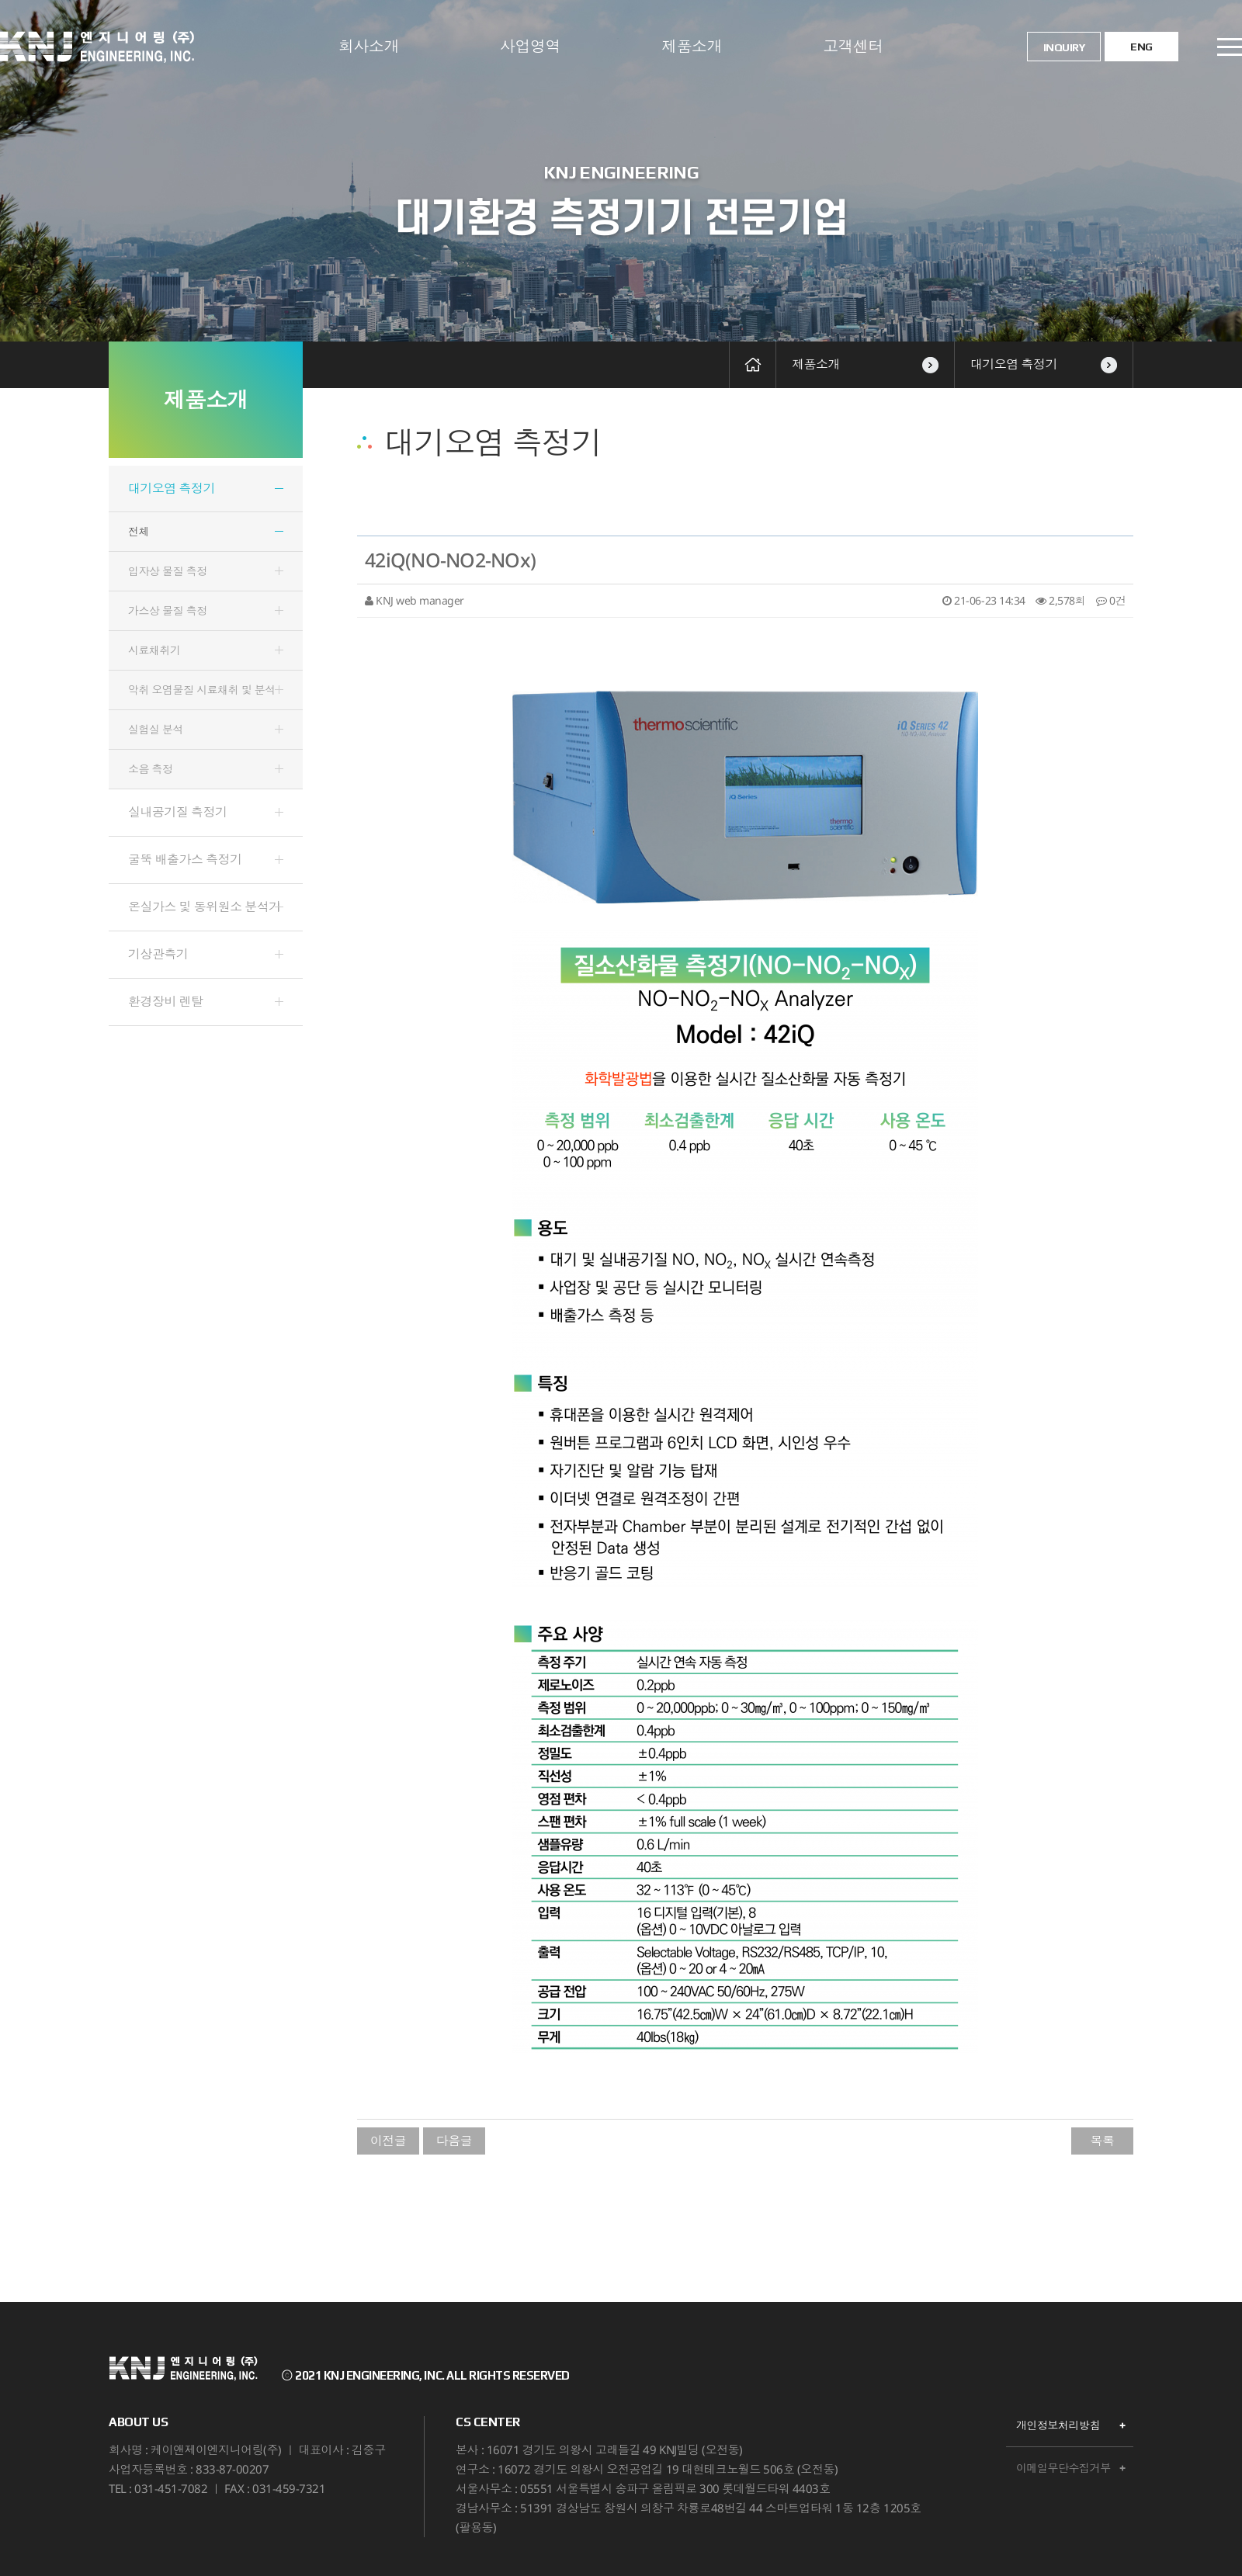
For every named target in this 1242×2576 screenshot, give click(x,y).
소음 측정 (150, 768)
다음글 (454, 2140)
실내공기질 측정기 (177, 811)
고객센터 (853, 46)
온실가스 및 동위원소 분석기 (204, 906)
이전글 (388, 2140)
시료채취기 (154, 650)
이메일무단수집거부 (1063, 2468)
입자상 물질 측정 (167, 570)
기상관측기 (158, 953)
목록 (1102, 2140)
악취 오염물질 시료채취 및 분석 (202, 689)
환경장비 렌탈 (165, 1001)
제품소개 (691, 46)
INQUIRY (1064, 47)
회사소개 (368, 46)
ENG (1141, 46)
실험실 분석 (155, 729)
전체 (138, 531)
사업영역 (530, 46)
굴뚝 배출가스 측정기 (185, 859)
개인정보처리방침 (1058, 2425)
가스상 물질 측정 (167, 610)
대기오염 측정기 (1043, 364)
